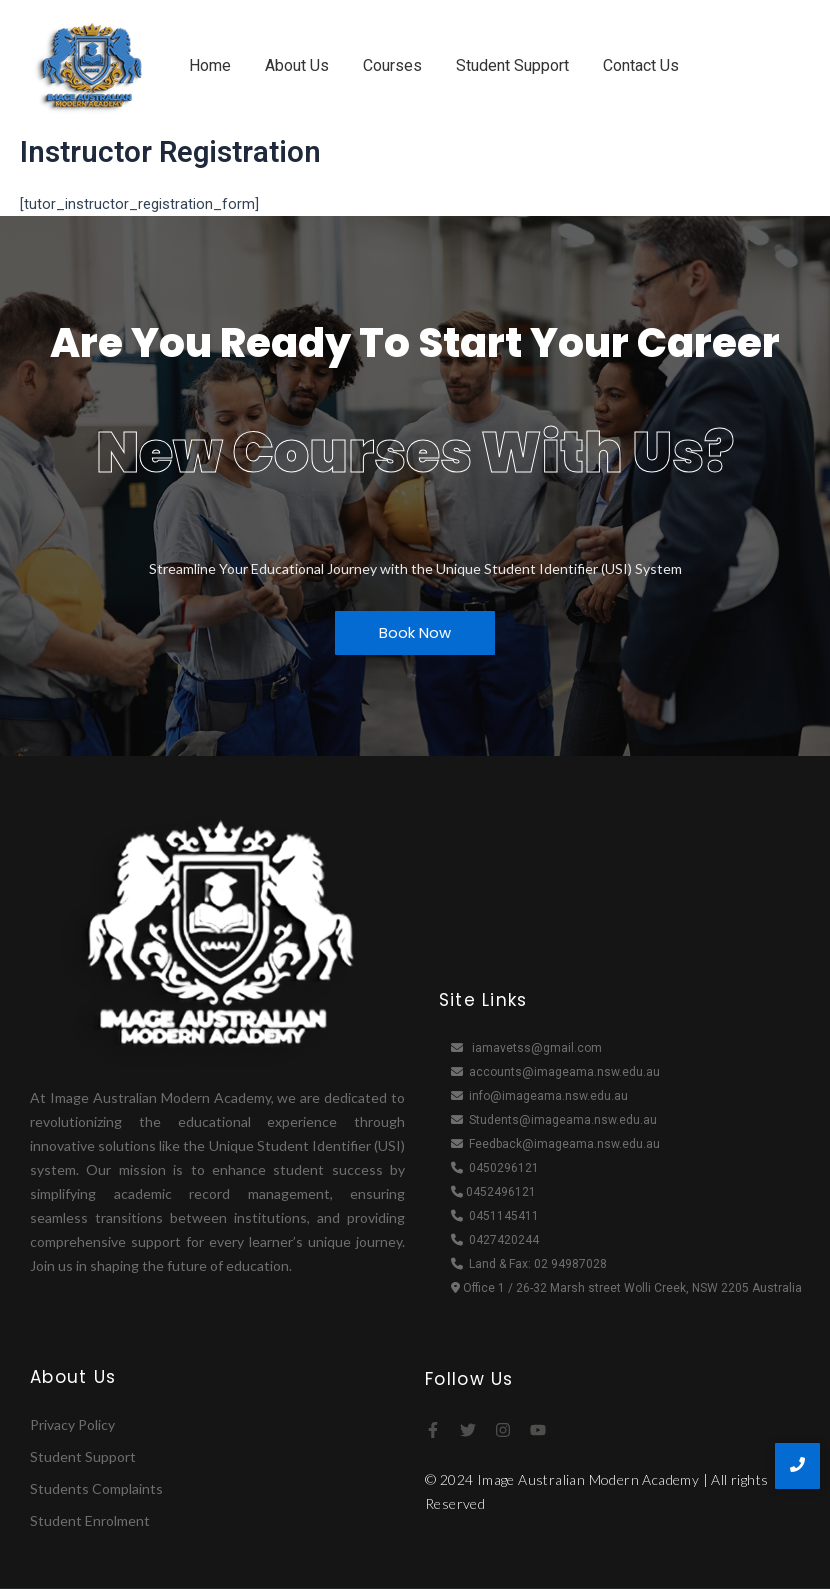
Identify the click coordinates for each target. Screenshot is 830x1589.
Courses (392, 65)
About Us (297, 65)
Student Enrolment (90, 1520)
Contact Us (641, 65)
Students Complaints (96, 1488)
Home (210, 65)
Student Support (512, 65)
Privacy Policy (72, 1424)
